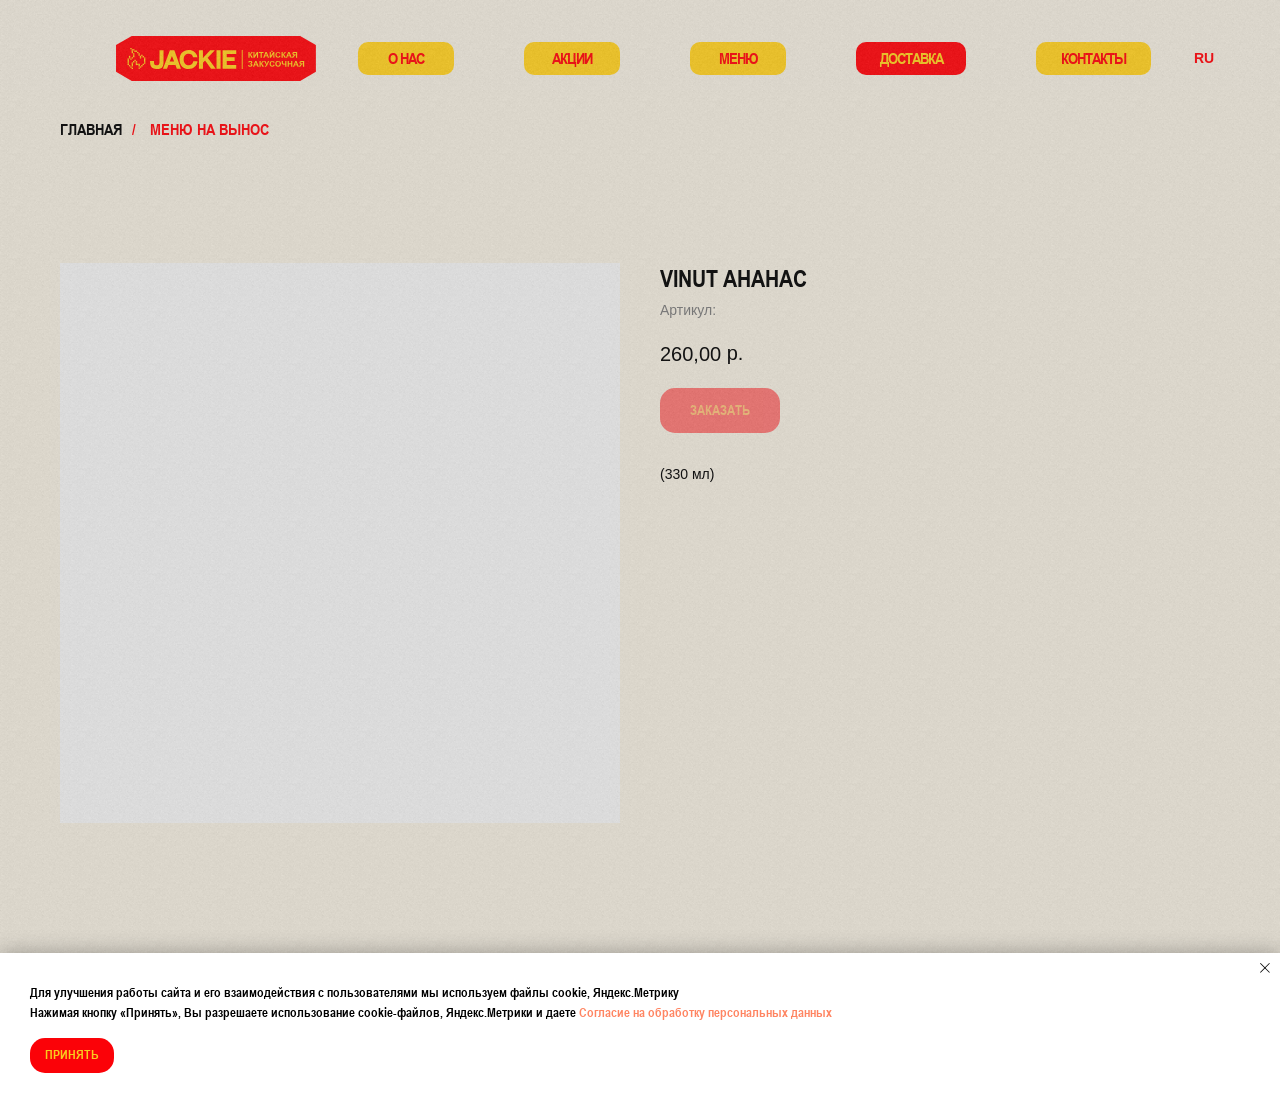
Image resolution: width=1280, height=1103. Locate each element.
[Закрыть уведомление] (1265, 968)
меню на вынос (209, 129)
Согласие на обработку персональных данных (705, 1012)
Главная (91, 129)
